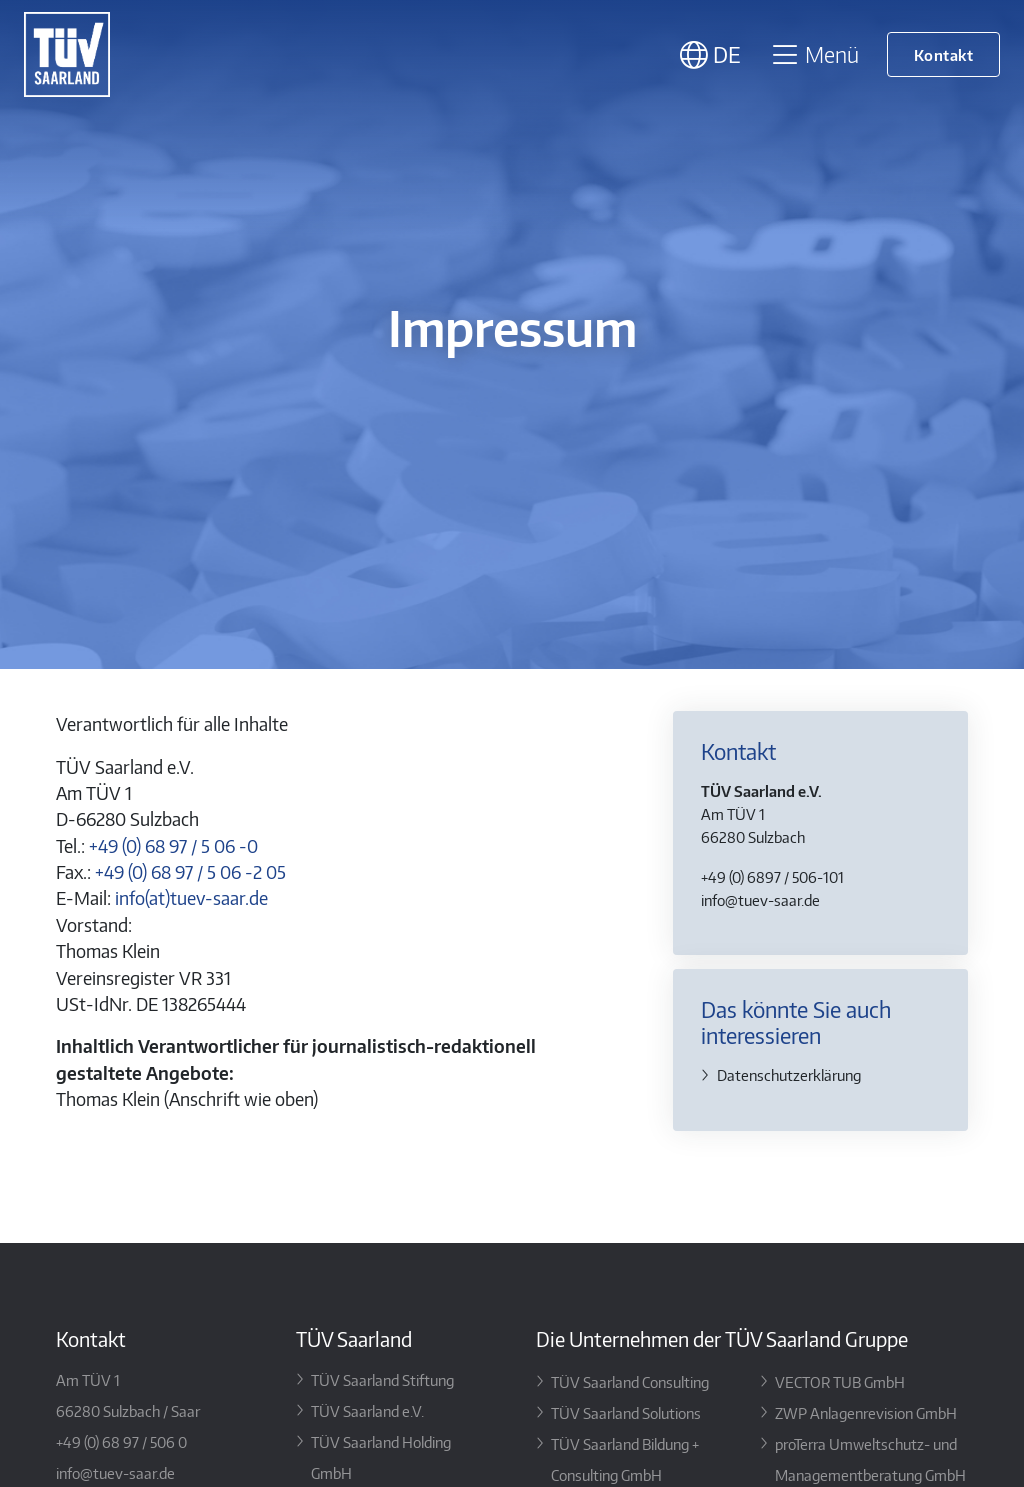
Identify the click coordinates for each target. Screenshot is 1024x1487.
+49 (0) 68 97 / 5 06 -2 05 (190, 872)
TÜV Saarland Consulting (630, 1381)
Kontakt (944, 54)
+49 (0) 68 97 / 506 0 (121, 1441)
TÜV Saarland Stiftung (382, 1379)
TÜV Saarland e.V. (367, 1410)
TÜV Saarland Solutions (626, 1412)
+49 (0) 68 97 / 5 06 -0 (173, 846)
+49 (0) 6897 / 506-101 (772, 876)
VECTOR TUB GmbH (840, 1381)
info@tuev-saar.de (760, 899)
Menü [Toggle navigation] (814, 54)
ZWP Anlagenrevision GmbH (866, 1412)
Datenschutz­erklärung (789, 1074)
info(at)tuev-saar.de (191, 898)
